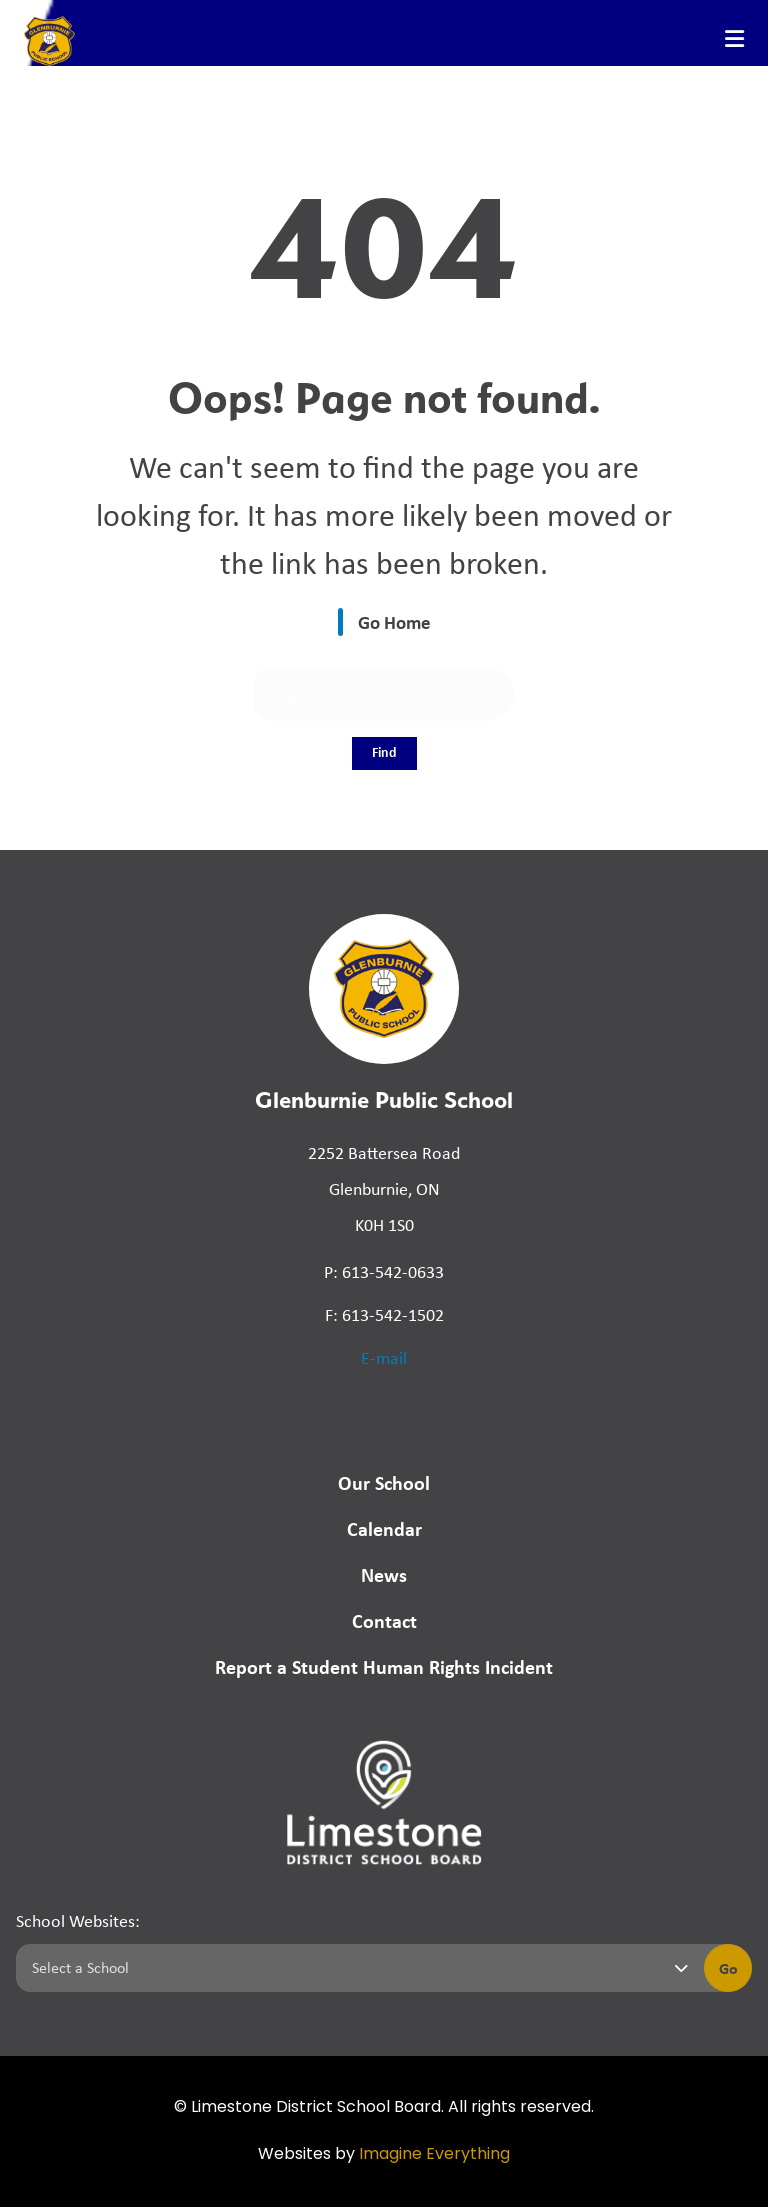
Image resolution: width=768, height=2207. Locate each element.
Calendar (384, 1528)
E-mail (384, 1358)
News (384, 1574)
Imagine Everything (434, 2155)
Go (728, 1968)
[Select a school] (356, 1968)
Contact (384, 1620)
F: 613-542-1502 (384, 1315)
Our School (384, 1482)
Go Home (394, 622)
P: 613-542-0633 (384, 1272)
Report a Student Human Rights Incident (384, 1666)
